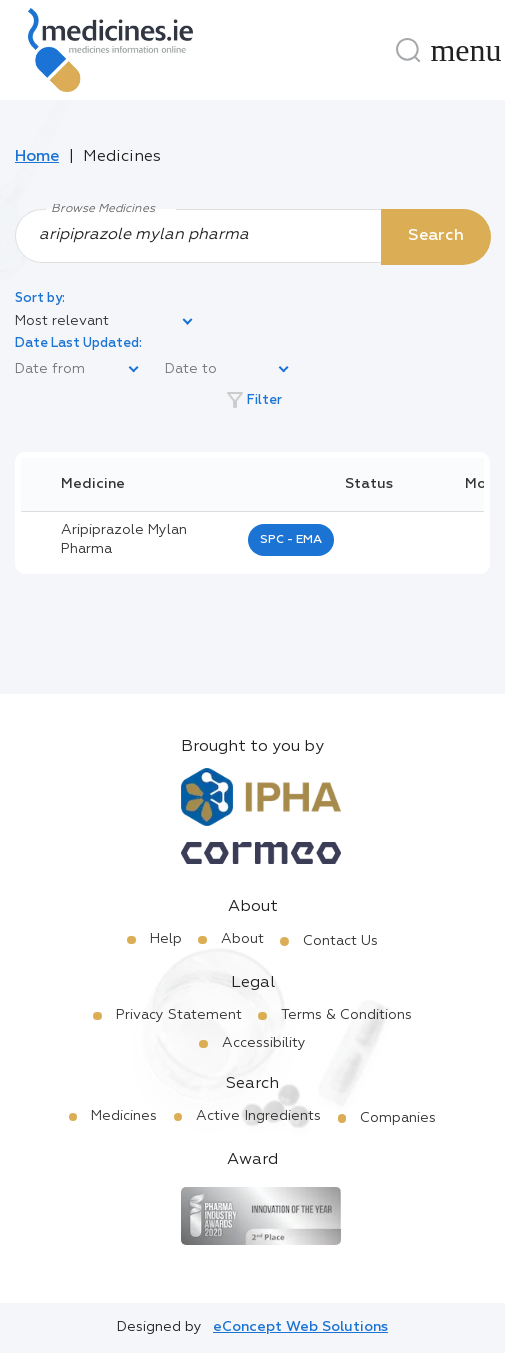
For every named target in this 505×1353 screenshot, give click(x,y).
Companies (398, 1118)
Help (166, 939)
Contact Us (340, 941)
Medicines (124, 1116)
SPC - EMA (291, 540)
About (242, 939)
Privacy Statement (179, 1015)
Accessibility (264, 1043)
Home (37, 157)
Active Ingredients (258, 1116)
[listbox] (105, 322)
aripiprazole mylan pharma (124, 540)
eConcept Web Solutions (300, 1327)
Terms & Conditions (346, 1015)
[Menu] (466, 50)
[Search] (408, 50)
